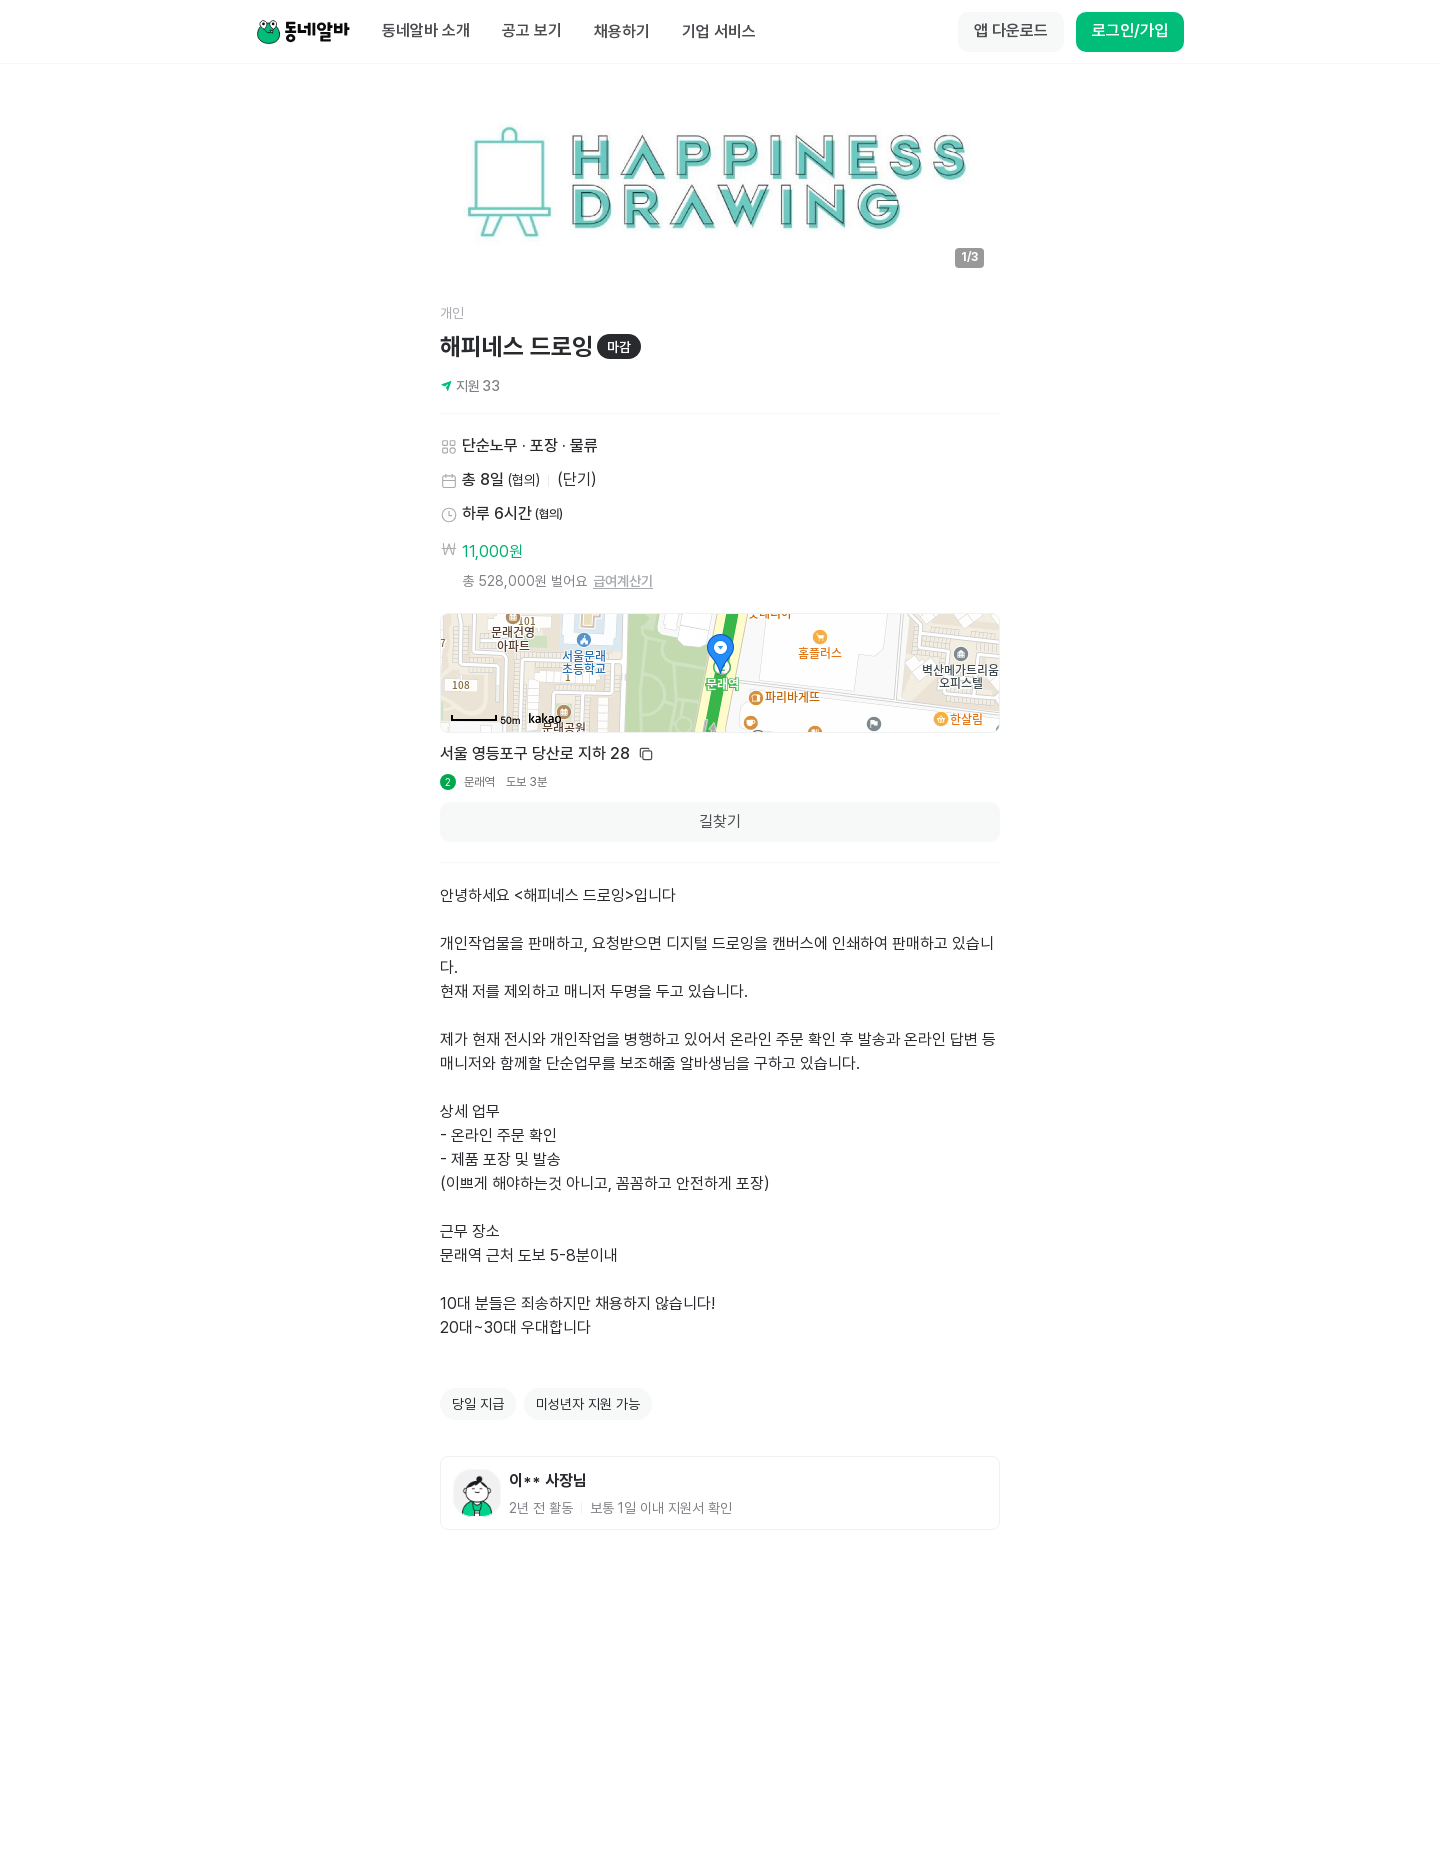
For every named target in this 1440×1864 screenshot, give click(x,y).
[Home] (303, 32)
